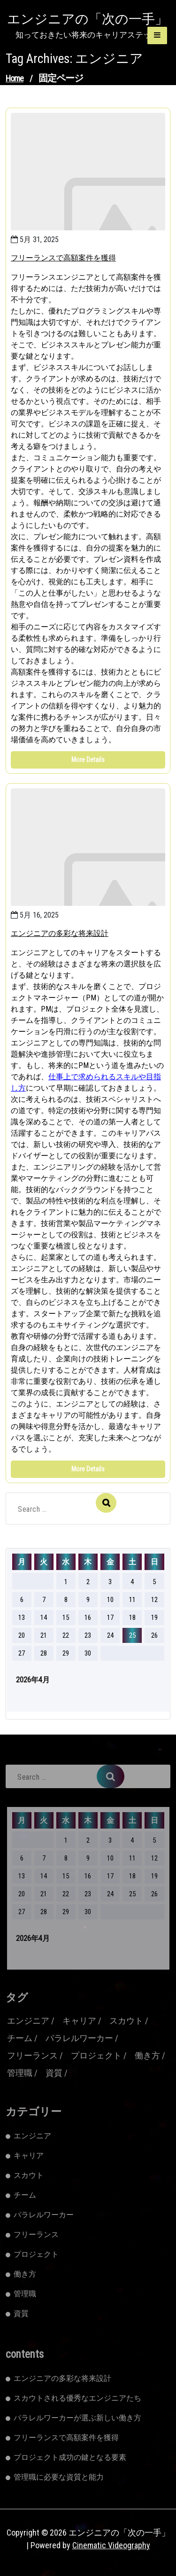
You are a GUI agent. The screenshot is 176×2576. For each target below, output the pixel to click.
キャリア (29, 2155)
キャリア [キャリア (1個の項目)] (79, 2021)
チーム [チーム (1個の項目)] (19, 2038)
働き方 (25, 2274)
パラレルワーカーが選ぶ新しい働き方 (77, 2417)
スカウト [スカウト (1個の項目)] (126, 2021)
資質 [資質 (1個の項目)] (54, 2073)
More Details (88, 759)
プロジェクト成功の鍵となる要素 (70, 2457)
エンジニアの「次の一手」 (87, 19)
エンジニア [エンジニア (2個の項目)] (28, 2021)
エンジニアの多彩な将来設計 (59, 933)
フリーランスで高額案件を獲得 (63, 257)
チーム (25, 2195)
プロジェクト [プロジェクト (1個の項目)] (96, 2055)
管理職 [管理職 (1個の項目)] (19, 2073)
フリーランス (36, 2234)
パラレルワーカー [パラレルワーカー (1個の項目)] (79, 2038)
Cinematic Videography (111, 2545)
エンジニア (32, 2135)
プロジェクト (36, 2254)
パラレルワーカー (44, 2214)
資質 (21, 2313)
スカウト (29, 2175)
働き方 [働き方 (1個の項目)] (147, 2055)
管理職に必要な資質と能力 (59, 2477)
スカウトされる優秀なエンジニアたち (77, 2398)
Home (14, 78)
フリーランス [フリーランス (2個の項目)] (32, 2055)
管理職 (25, 2293)
